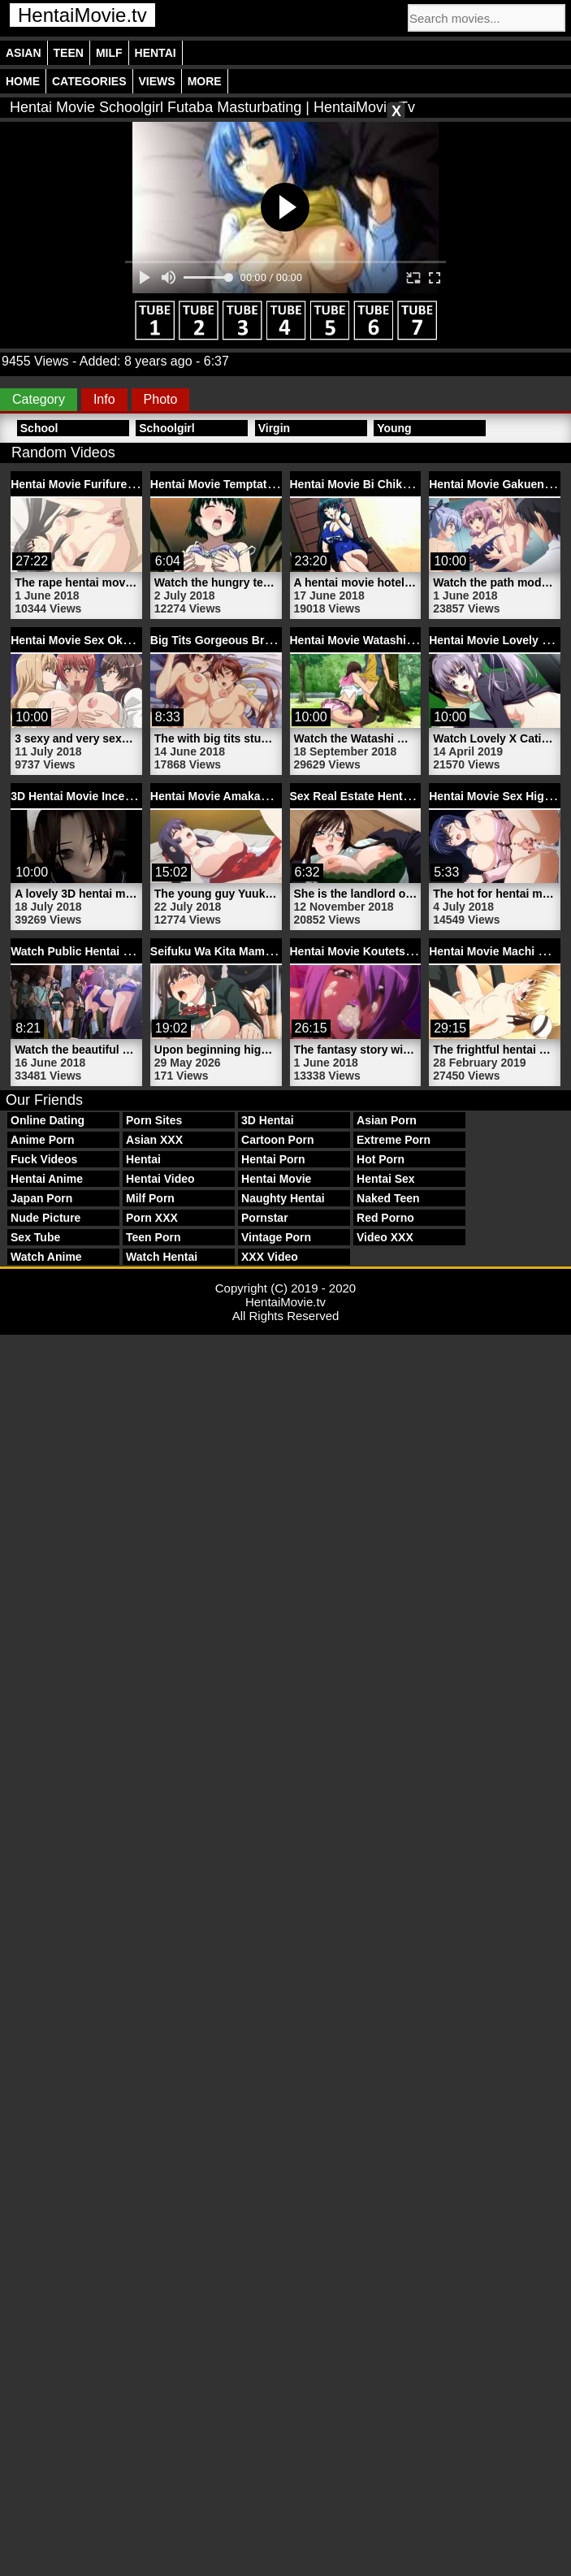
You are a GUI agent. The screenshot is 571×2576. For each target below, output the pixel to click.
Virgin (274, 428)
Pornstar (264, 1217)
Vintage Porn (276, 1237)
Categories (89, 81)
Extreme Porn (393, 1139)
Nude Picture (45, 1217)
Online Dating (47, 1120)
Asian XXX (154, 1139)
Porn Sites (154, 1120)
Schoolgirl (166, 428)
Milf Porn (150, 1198)
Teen (69, 52)
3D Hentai (267, 1120)
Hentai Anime (47, 1178)
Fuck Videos (44, 1159)
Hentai (155, 52)
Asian (23, 52)
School (39, 428)
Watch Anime (46, 1256)
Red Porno (385, 1217)
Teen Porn (153, 1237)
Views (157, 81)
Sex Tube (35, 1237)
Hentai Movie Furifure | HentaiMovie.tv (114, 484)
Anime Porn (43, 1139)
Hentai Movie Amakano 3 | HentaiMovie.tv (262, 796)
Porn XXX (152, 1217)
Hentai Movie (276, 1178)
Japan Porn (41, 1198)
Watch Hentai (161, 1256)
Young (394, 428)
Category (38, 399)
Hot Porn (380, 1159)
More (205, 81)
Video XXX (385, 1237)
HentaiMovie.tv (82, 15)
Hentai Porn (273, 1159)
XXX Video (269, 1256)
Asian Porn (387, 1120)
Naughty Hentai (283, 1198)
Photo (161, 399)
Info (104, 399)
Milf (109, 52)
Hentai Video (160, 1178)
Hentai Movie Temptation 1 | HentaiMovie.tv (266, 484)
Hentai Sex (386, 1178)
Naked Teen (388, 1198)
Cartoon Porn (277, 1139)
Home (23, 81)
